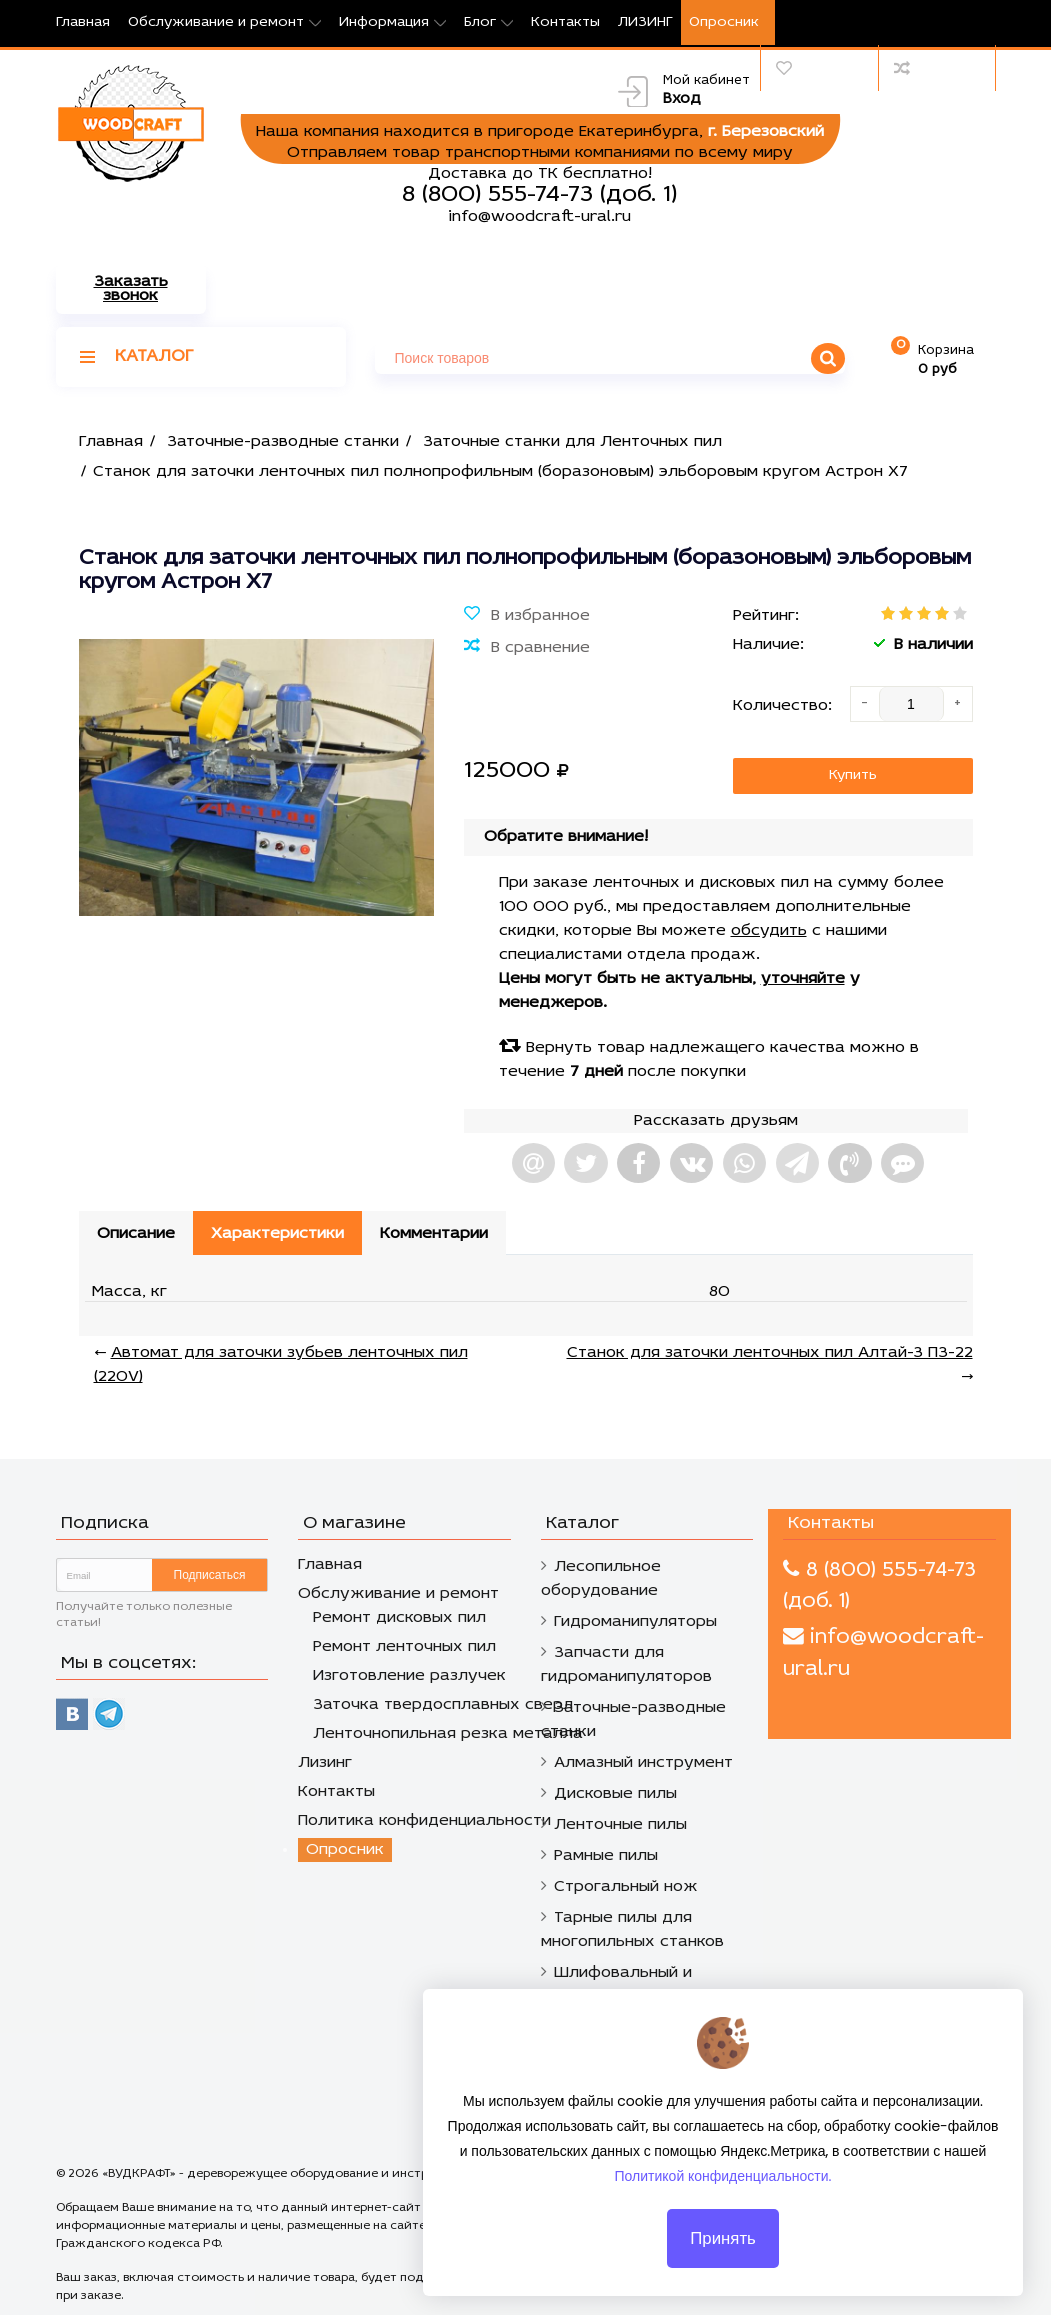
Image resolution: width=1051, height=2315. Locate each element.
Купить (853, 775)
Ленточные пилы (620, 1825)
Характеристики (277, 1234)
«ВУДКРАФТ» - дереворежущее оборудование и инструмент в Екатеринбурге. (338, 2174)
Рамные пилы (606, 1856)
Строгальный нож (626, 1887)
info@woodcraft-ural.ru (539, 217)
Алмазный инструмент (643, 1763)
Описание (136, 1234)
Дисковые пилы (615, 1794)
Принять (723, 2248)
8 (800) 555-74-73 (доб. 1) (539, 195)
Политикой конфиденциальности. (723, 2187)
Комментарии (434, 1234)
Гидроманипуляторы (635, 1622)
